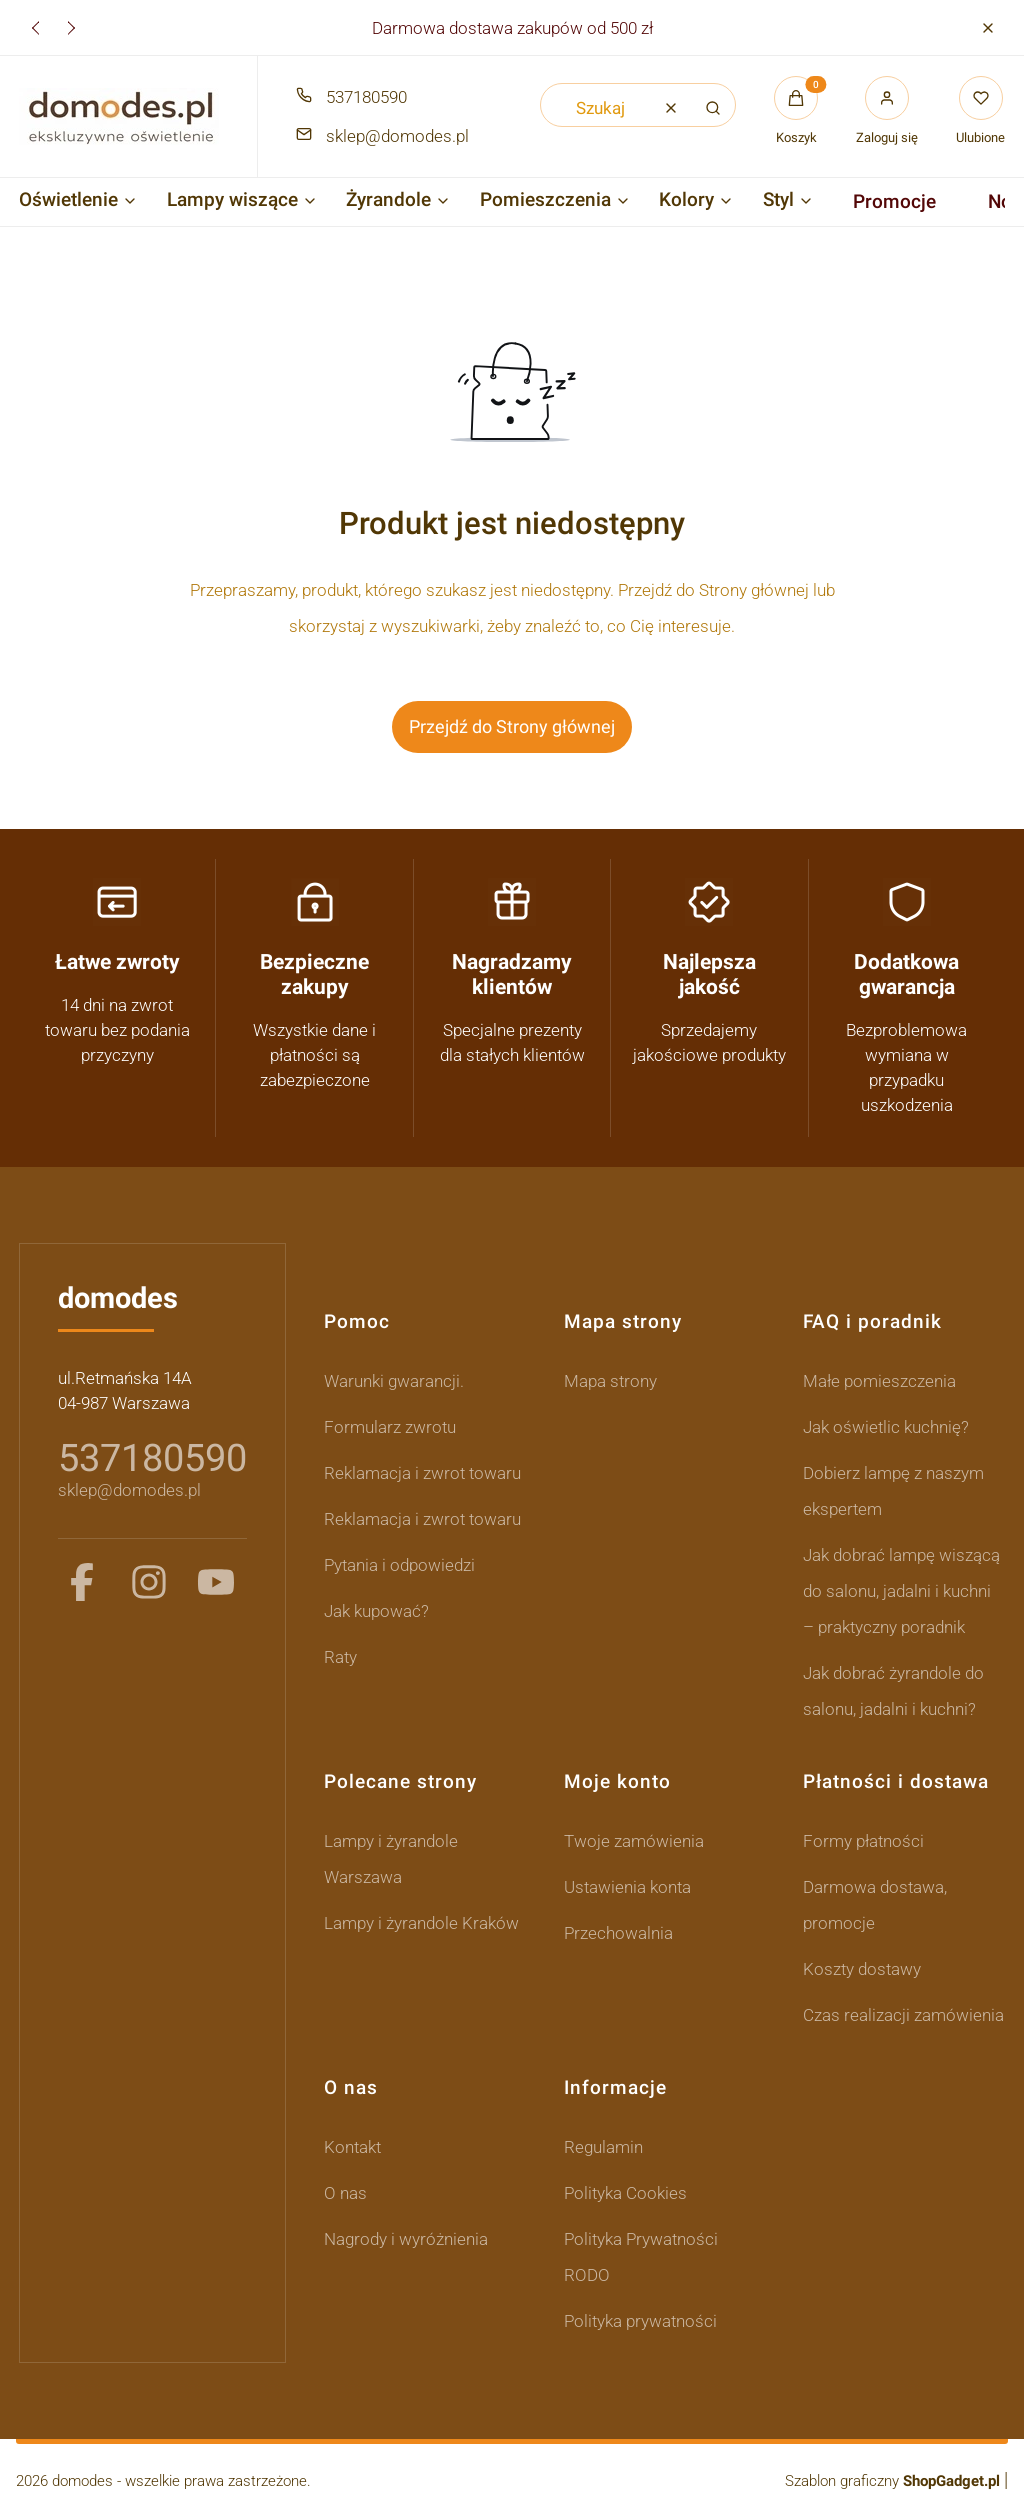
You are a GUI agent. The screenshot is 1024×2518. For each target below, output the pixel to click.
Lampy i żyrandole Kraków (421, 1923)
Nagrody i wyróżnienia (406, 2239)
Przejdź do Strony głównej (512, 726)
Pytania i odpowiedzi (399, 1565)
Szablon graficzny (894, 2481)
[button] (987, 27)
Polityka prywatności (640, 2321)
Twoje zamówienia (634, 1841)
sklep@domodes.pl (129, 1490)
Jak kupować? (376, 1611)
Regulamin (603, 2147)
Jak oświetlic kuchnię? (886, 1427)
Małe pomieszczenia (879, 1381)
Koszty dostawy (862, 1969)
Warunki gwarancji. (394, 1381)
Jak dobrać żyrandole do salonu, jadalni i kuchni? (893, 1691)
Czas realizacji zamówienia (903, 2015)
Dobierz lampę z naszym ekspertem (893, 1491)
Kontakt (352, 2147)
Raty (340, 1657)
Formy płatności (863, 1841)
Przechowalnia (618, 1933)
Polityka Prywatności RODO (641, 2257)
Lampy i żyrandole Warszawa (391, 1859)
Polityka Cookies (625, 2193)
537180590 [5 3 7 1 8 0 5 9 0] (152, 1458)
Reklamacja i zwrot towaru (422, 1473)
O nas (345, 2193)
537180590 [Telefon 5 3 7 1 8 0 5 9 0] (366, 97)
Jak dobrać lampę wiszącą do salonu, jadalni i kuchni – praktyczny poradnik (901, 1591)
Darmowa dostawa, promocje (875, 1905)
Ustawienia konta (627, 1887)
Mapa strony (610, 1381)
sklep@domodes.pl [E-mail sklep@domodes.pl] (397, 136)
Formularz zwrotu (390, 1427)
